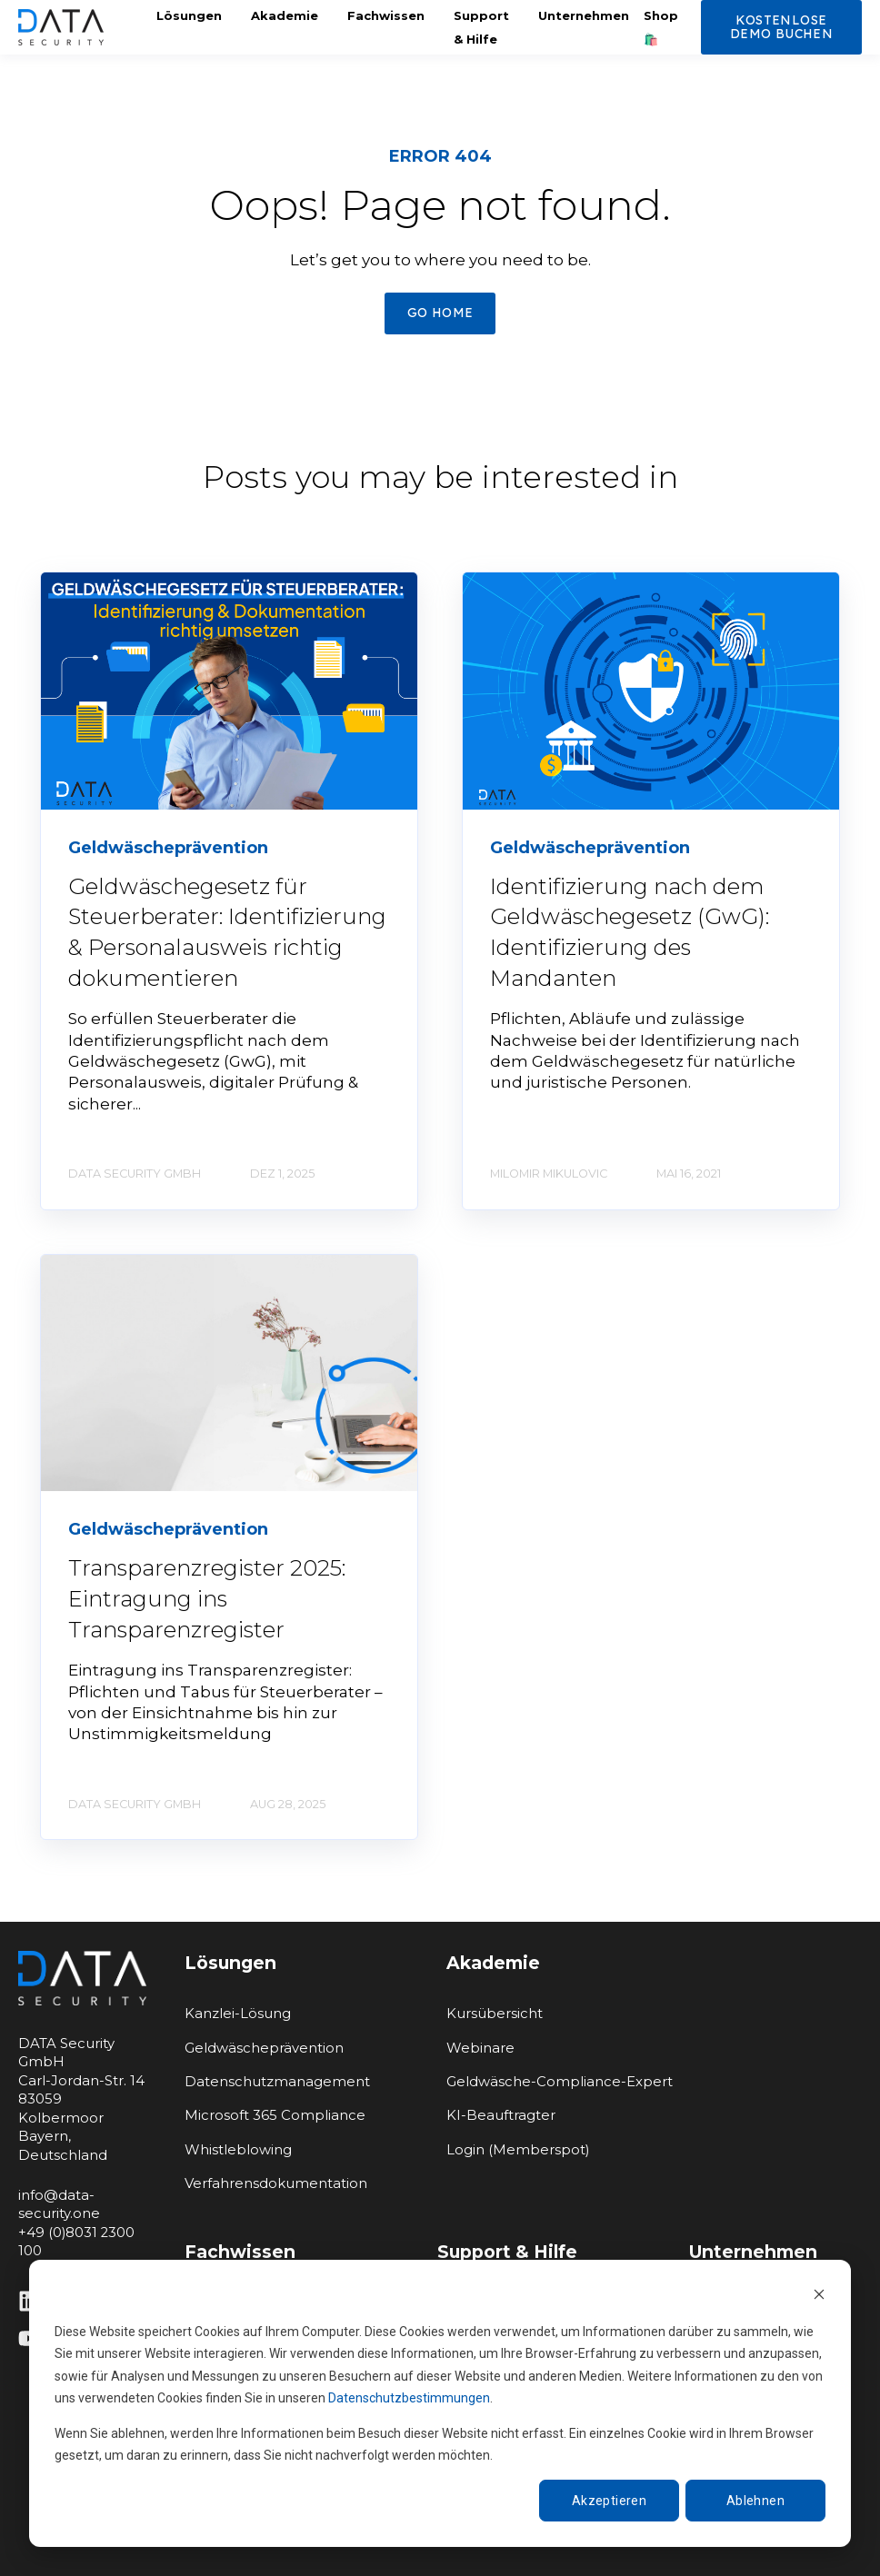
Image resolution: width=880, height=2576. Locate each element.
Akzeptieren (609, 2500)
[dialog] (440, 2403)
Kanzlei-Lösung (238, 2014)
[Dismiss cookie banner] (819, 2296)
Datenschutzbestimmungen (409, 2398)
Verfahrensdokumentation (276, 2184)
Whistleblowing (238, 2150)
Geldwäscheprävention (264, 2048)
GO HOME (440, 312)
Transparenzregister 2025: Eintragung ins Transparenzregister (206, 1598)
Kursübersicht (494, 2014)
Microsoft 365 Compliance (275, 2115)
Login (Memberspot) (517, 2150)
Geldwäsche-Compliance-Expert (559, 2082)
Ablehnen (755, 2500)
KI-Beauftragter (500, 2115)
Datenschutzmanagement (277, 2082)
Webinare (480, 2048)
